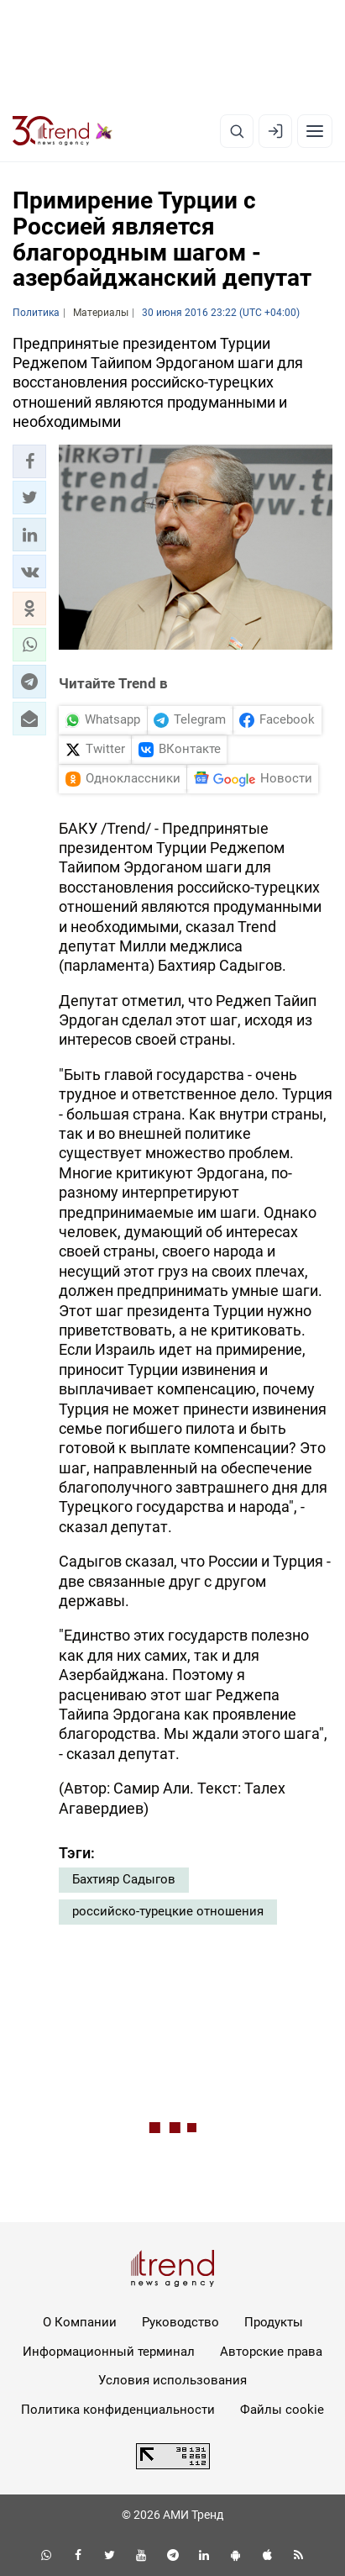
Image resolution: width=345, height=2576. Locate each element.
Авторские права (271, 2351)
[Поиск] (237, 131)
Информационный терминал (109, 2351)
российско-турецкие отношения (168, 1911)
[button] (29, 461)
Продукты (273, 2322)
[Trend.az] (62, 131)
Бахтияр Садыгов (123, 1879)
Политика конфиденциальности (118, 2409)
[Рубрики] (314, 131)
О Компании (80, 2322)
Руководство (180, 2322)
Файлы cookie (282, 2409)
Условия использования (172, 2380)
